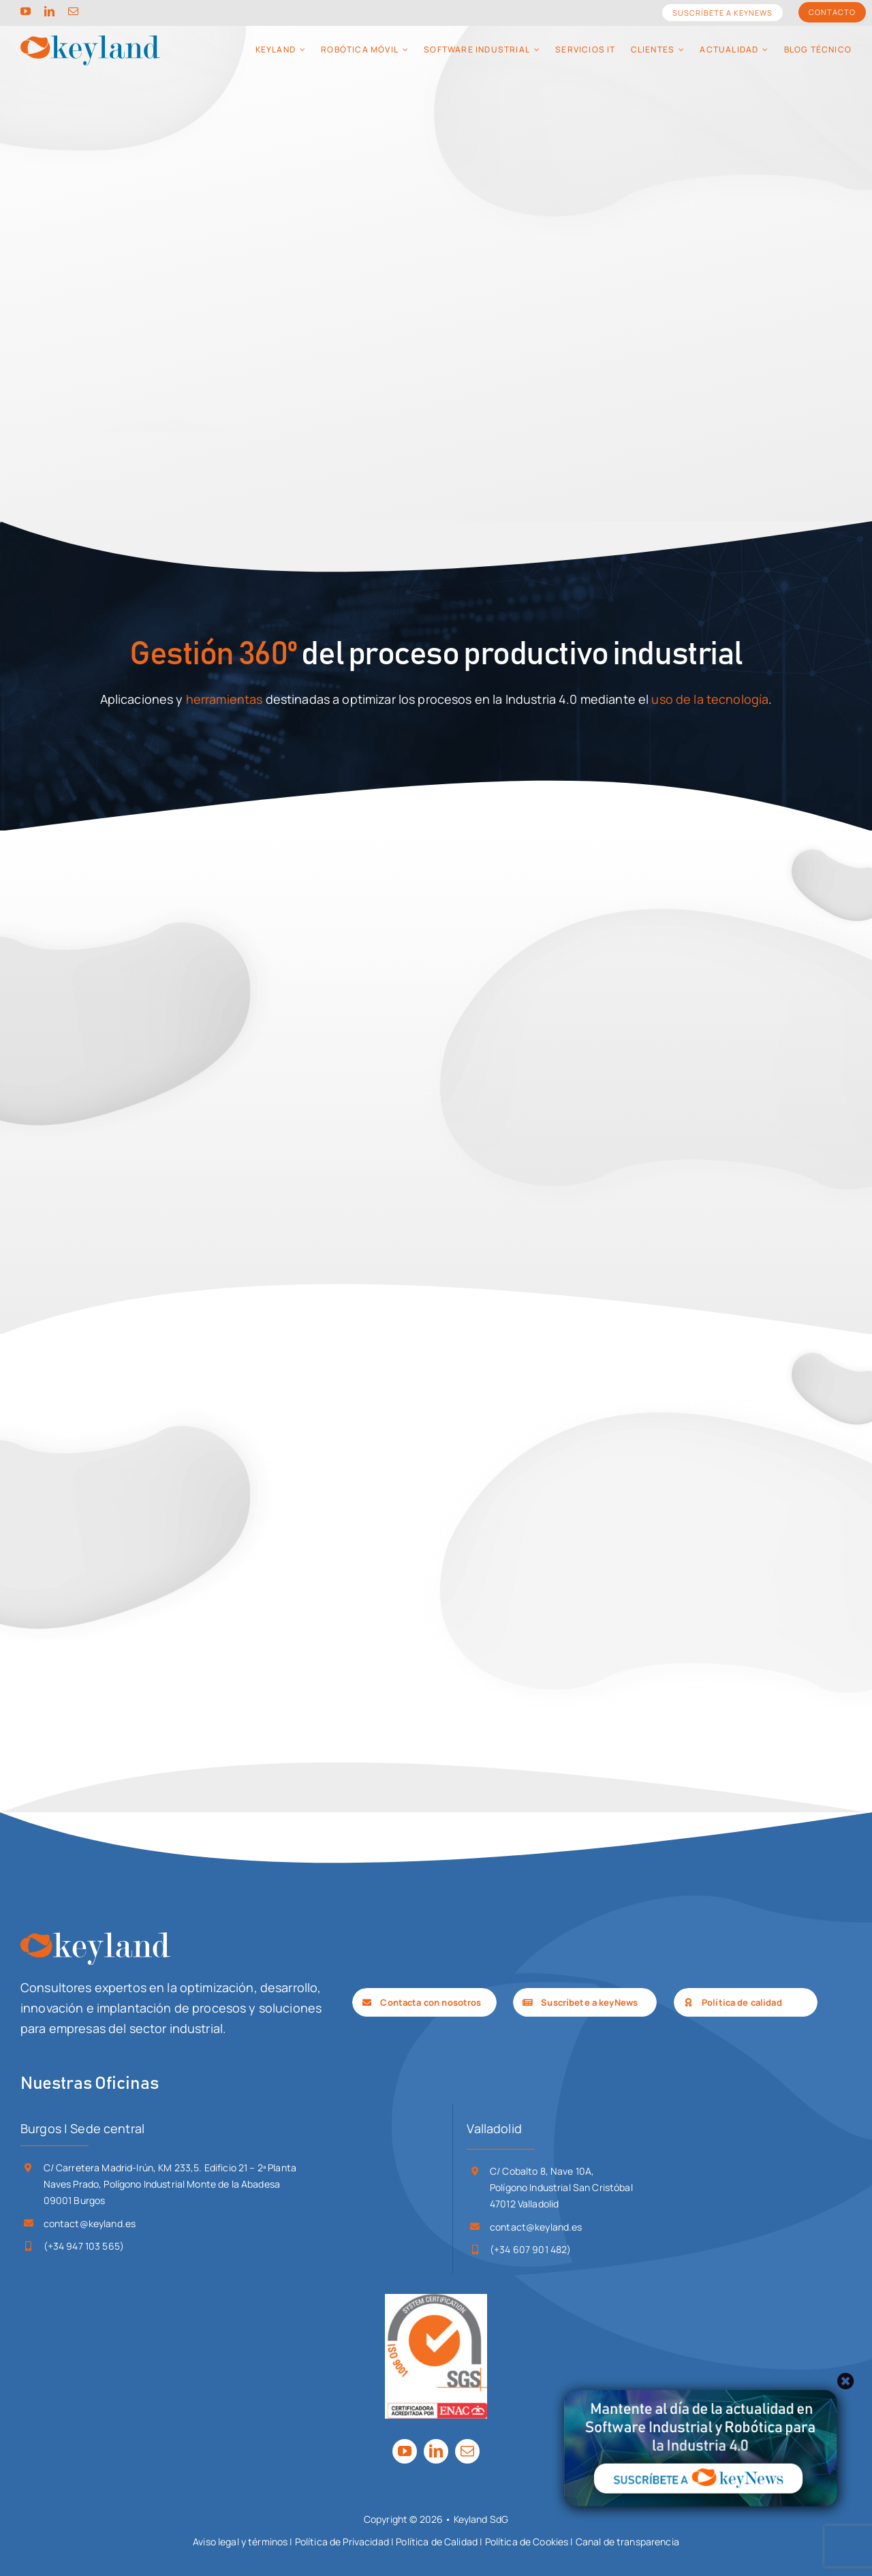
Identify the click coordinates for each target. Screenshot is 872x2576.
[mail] (73, 11)
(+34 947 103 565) (84, 2245)
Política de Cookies (527, 2541)
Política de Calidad (437, 2541)
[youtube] (25, 11)
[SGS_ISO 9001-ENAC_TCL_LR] (436, 2300)
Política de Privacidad (342, 2541)
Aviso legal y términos (240, 2541)
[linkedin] (49, 11)
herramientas (224, 699)
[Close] (845, 2381)
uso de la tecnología (709, 699)
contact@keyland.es (90, 2223)
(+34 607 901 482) (530, 2249)
